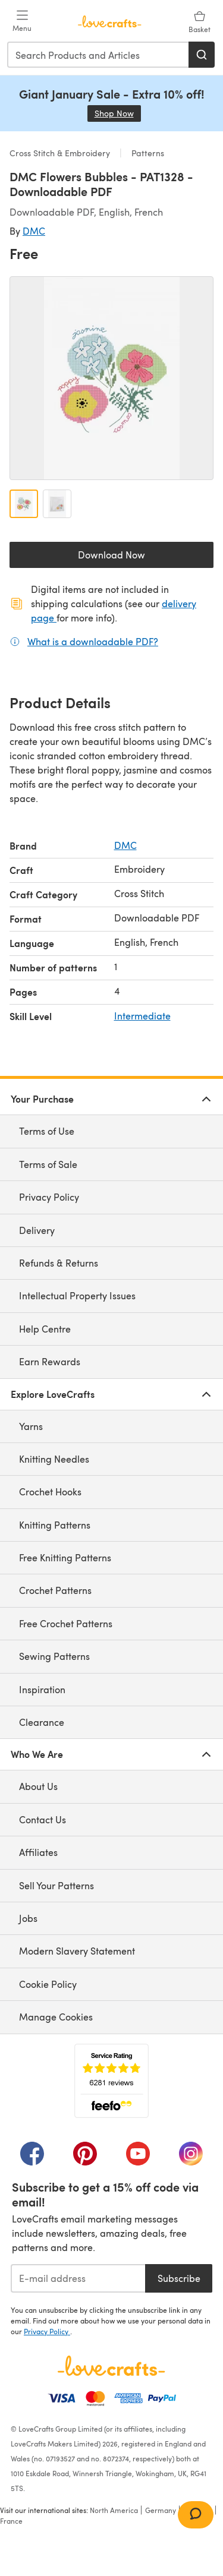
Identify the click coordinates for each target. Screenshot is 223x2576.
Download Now (139, 557)
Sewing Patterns (54, 1656)
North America (114, 2510)
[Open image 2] (57, 504)
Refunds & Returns (58, 1263)
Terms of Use (46, 1131)
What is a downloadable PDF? (92, 641)
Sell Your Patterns (56, 1885)
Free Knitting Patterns (65, 1557)
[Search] (202, 55)
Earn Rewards (49, 1361)
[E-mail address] (78, 2278)
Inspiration (42, 1689)
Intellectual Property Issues (77, 1295)
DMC (34, 231)
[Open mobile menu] (22, 21)
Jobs (28, 1918)
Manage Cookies (56, 2016)
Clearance (41, 1722)
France (11, 2521)
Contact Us (42, 1819)
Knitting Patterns (54, 1525)
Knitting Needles (54, 1459)
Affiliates (38, 1852)
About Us (38, 1786)
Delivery (37, 1230)
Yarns (31, 1426)
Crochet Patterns (55, 1590)
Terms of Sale (48, 1164)
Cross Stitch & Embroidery (61, 153)
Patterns (146, 153)
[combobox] (98, 55)
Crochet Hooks (50, 1491)
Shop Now (118, 113)
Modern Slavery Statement (77, 1950)
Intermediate (142, 1015)
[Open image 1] (24, 504)
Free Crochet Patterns (65, 1623)
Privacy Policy (49, 1197)
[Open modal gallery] (111, 378)
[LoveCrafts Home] (111, 2366)
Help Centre (45, 1328)
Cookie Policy (48, 1984)
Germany (160, 2510)
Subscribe (179, 2278)
